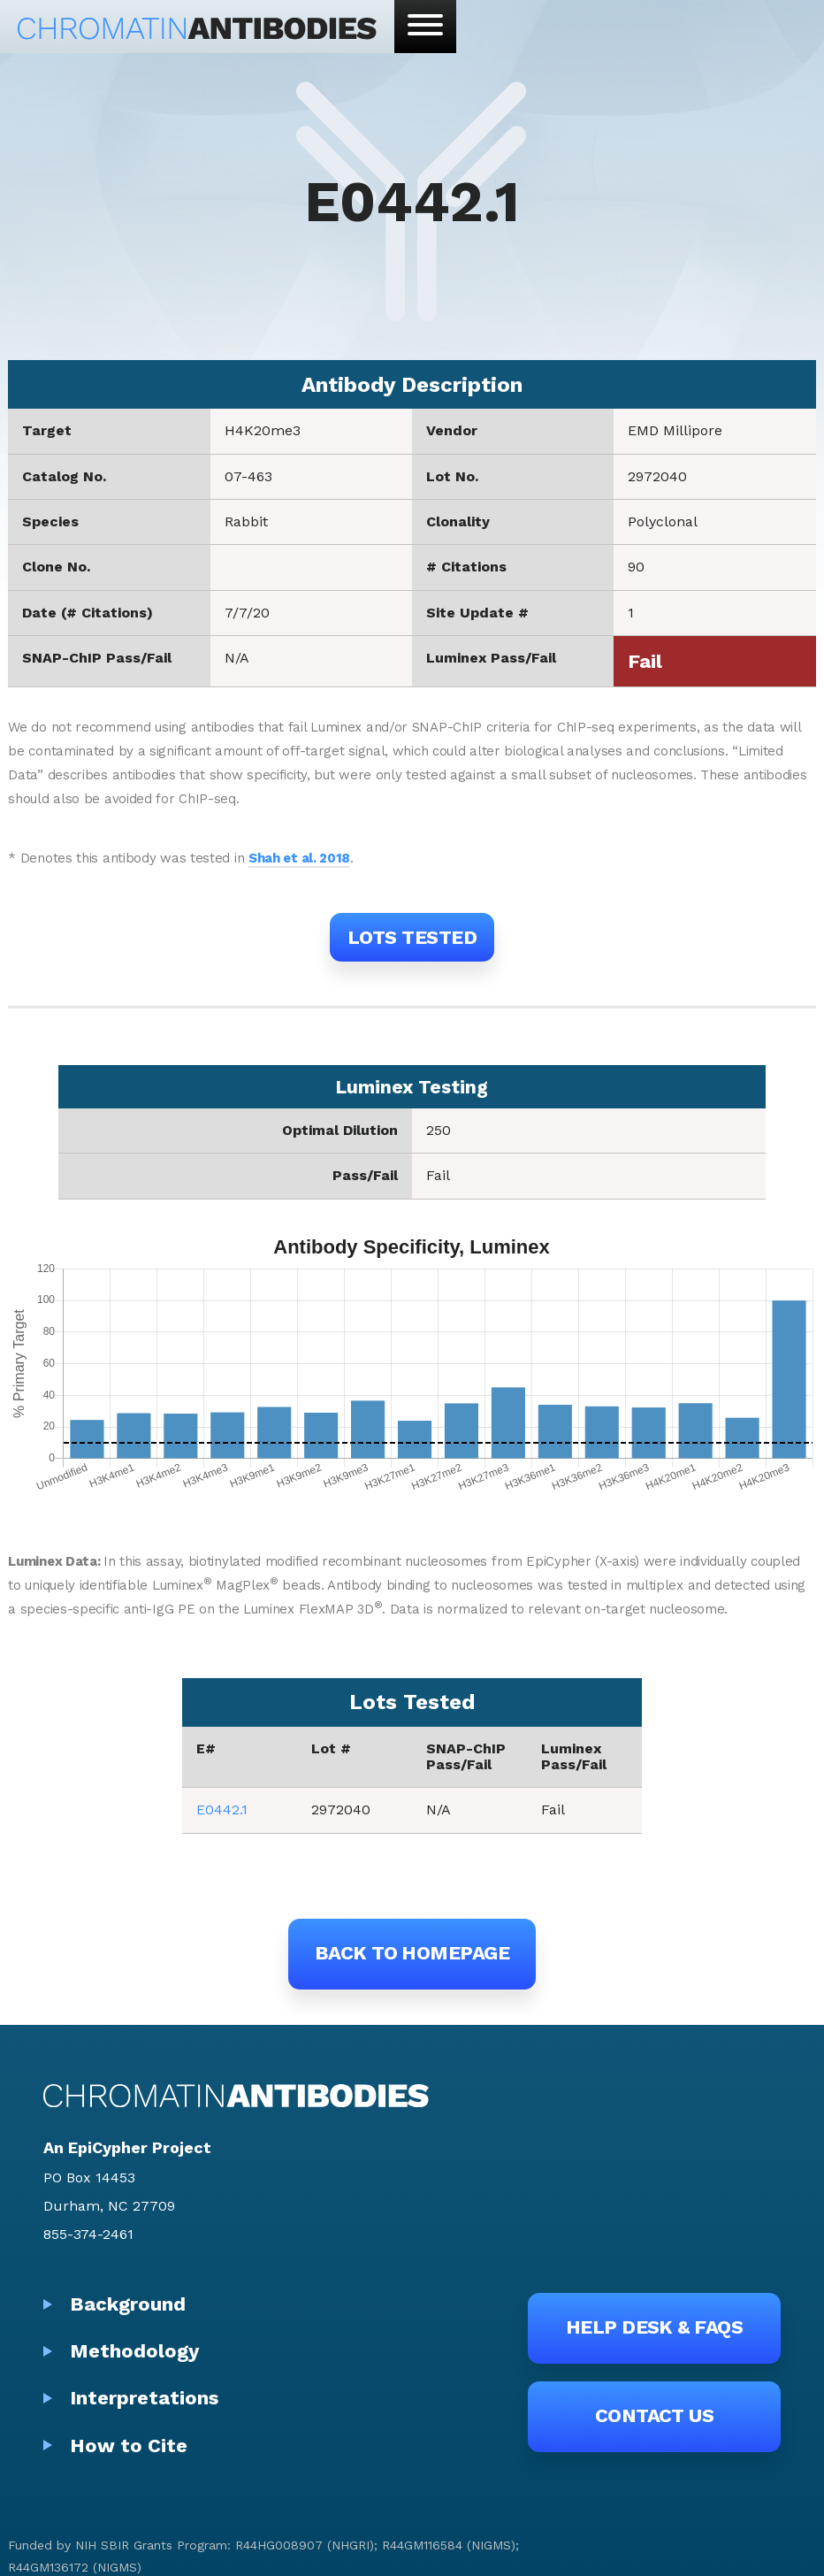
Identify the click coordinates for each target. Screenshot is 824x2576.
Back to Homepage (412, 1953)
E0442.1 (222, 1809)
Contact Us (654, 2415)
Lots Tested (412, 937)
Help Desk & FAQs (654, 2327)
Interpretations (144, 2398)
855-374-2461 (88, 2234)
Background (128, 2304)
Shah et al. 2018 (299, 858)
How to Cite (128, 2445)
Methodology (134, 2351)
